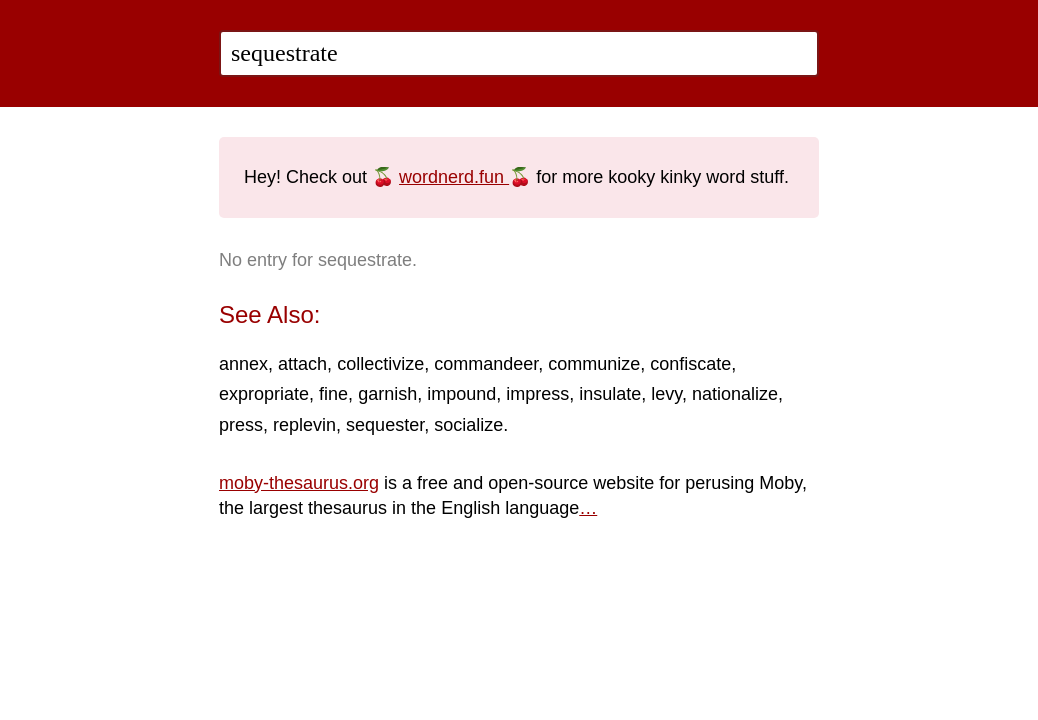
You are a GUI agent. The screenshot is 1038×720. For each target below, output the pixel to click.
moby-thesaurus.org (299, 483)
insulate (610, 394)
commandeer (486, 364)
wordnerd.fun (454, 177)
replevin (304, 425)
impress (537, 394)
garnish (387, 394)
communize (594, 364)
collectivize (380, 364)
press (241, 425)
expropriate (264, 394)
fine (333, 394)
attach (302, 364)
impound (461, 394)
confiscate (690, 364)
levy (666, 394)
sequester (385, 425)
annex (243, 364)
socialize (468, 425)
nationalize (735, 394)
